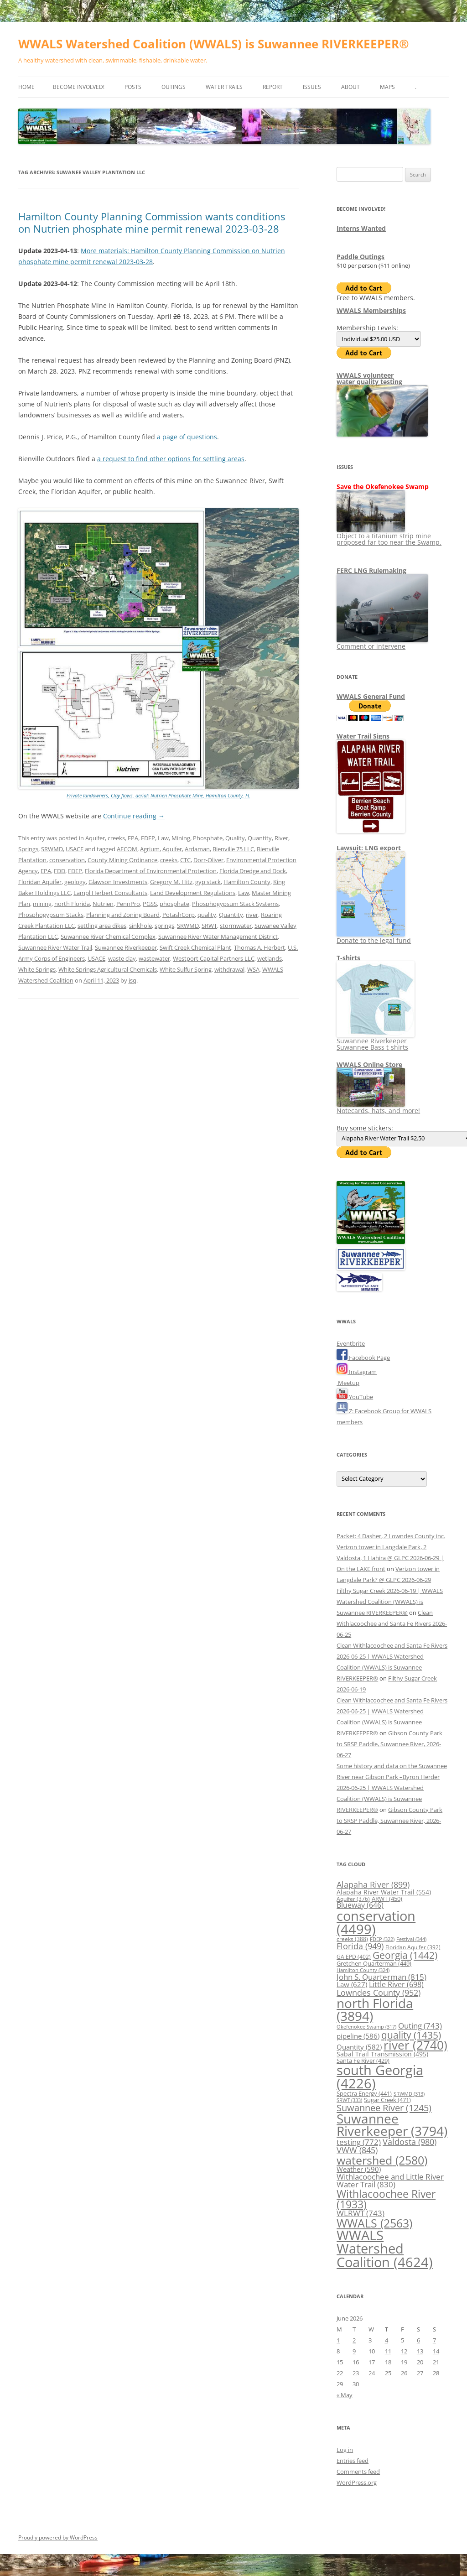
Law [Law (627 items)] (352, 1984)
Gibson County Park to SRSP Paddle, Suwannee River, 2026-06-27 (389, 1744)
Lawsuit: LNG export (369, 847)
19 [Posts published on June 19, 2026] (404, 2362)
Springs (28, 849)
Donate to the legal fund (374, 937)
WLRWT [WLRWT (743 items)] (360, 2213)
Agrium (150, 849)
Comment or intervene (382, 643)
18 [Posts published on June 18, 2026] (388, 2362)
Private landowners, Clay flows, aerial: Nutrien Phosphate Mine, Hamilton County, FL (158, 795)
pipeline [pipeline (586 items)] (358, 2035)
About (350, 87)
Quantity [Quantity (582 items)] (359, 2046)
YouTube (355, 1397)
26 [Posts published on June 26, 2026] (404, 2373)
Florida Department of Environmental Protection (151, 871)
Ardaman (197, 849)
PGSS (150, 904)
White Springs (37, 969)
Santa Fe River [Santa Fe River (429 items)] (363, 2060)
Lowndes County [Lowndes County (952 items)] (378, 1992)
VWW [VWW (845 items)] (357, 2149)
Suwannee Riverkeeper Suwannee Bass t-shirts (376, 1040)
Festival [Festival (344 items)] (411, 1939)
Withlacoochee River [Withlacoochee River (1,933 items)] (386, 2199)
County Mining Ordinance (122, 860)
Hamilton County (246, 882)
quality (206, 915)
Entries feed (352, 2460)
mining (42, 904)
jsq (132, 980)
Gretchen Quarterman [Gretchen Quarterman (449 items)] (374, 1963)
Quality (235, 838)
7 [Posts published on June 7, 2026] (434, 2340)
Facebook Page (363, 1357)
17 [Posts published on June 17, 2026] (371, 2362)
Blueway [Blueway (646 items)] (360, 1905)
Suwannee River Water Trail (55, 947)
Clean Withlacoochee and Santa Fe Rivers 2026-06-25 (392, 1623)
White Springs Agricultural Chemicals (107, 969)
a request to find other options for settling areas (170, 458)
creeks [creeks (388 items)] (352, 1939)
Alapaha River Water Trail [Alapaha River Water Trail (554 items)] (384, 1892)
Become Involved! (78, 87)
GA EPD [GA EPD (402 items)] (354, 1957)
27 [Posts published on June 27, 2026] (420, 2373)
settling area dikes (102, 925)
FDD (59, 871)
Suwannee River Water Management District (218, 936)
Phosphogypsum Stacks (50, 915)
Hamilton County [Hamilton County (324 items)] (363, 1970)
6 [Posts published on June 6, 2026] (418, 2340)
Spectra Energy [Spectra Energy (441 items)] (364, 2093)
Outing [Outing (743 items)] (420, 2025)
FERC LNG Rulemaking (371, 570)
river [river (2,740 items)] (415, 2045)
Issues (312, 87)
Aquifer (95, 838)
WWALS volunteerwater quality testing (369, 378)
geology (75, 882)
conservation (67, 860)
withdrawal (229, 969)
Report (273, 87)
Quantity (260, 838)
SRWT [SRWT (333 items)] (349, 2100)
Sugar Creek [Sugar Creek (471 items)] (387, 2100)
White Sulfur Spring (186, 969)
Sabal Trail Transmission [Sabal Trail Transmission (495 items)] (382, 2054)
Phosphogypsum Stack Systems (235, 904)
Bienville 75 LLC (233, 849)
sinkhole (140, 925)
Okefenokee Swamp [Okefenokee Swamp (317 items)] (366, 2027)
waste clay (122, 958)
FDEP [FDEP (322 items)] (382, 1939)
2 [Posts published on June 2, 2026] (354, 2340)
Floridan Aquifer (40, 882)
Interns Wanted (361, 228)
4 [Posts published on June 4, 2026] (386, 2340)
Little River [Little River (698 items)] (396, 1984)
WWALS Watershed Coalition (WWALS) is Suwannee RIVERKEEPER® (213, 44)
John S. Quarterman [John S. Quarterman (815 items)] (381, 1977)
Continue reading (134, 816)
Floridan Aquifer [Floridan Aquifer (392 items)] (413, 1947)
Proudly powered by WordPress (58, 2537)
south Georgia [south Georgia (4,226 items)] (380, 2076)
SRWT (209, 925)
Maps (387, 87)
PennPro (128, 904)
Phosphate (208, 838)
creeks (116, 838)
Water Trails (224, 87)
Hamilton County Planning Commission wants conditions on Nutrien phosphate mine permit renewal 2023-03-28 (151, 222)
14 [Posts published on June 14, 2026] (436, 2351)
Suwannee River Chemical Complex (108, 936)
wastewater (154, 958)
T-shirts (348, 957)
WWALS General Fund (371, 696)
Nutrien (103, 904)
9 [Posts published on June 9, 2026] (354, 2351)
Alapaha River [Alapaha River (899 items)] (373, 1884)
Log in (345, 2450)
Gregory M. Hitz (171, 882)
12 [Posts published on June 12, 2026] (404, 2351)
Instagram (357, 1372)
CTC (185, 860)
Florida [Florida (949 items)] (360, 1946)
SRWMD (52, 849)
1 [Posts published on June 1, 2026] (338, 2340)
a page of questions (187, 436)
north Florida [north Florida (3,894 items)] (375, 2009)
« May (345, 2395)
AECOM (127, 849)
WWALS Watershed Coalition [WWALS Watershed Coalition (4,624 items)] (385, 2248)
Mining (180, 838)
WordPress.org (357, 2482)
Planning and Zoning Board (123, 915)
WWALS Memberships (371, 310)
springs (164, 925)
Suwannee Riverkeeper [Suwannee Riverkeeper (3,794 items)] (392, 2125)
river (252, 915)
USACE (74, 849)
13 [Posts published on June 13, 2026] (420, 2351)
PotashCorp (178, 915)
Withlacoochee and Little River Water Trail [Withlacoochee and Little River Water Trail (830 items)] (390, 2180)
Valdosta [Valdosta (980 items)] (409, 2141)
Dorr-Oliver (208, 860)
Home (26, 87)
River (281, 838)
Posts (133, 87)
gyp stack (208, 882)
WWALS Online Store (369, 1064)
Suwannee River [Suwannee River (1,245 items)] (384, 2107)
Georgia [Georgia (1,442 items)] (405, 1955)
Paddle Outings (360, 256)
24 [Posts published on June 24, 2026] (371, 2373)
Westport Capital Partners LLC (213, 958)
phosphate (174, 904)
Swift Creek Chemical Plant (195, 947)
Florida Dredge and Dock (252, 871)
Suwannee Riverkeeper (126, 947)
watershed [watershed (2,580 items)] (382, 2160)
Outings (173, 87)
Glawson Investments (117, 882)
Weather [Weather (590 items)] (359, 2169)
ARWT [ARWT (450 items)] (387, 1898)
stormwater (236, 925)
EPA (133, 838)
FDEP (148, 838)
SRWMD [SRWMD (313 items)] (409, 2094)
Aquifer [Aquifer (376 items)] (353, 1898)
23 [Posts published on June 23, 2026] (356, 2373)
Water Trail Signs (363, 736)
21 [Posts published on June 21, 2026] (436, 2362)
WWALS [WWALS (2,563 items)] (374, 2223)
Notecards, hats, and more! (378, 1107)
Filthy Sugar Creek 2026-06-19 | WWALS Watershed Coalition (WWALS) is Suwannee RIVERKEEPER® (390, 1602)
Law (163, 838)
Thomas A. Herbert (259, 947)
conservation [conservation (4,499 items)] (376, 1922)
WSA (253, 969)
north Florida (72, 904)
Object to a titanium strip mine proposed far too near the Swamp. (389, 535)
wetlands (269, 958)
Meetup (348, 1383)
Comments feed (358, 2471)
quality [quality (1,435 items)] (411, 2034)
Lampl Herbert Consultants (110, 893)
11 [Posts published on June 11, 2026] (388, 2351)
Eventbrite (351, 1343)
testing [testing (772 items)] (359, 2142)
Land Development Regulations (192, 893)
